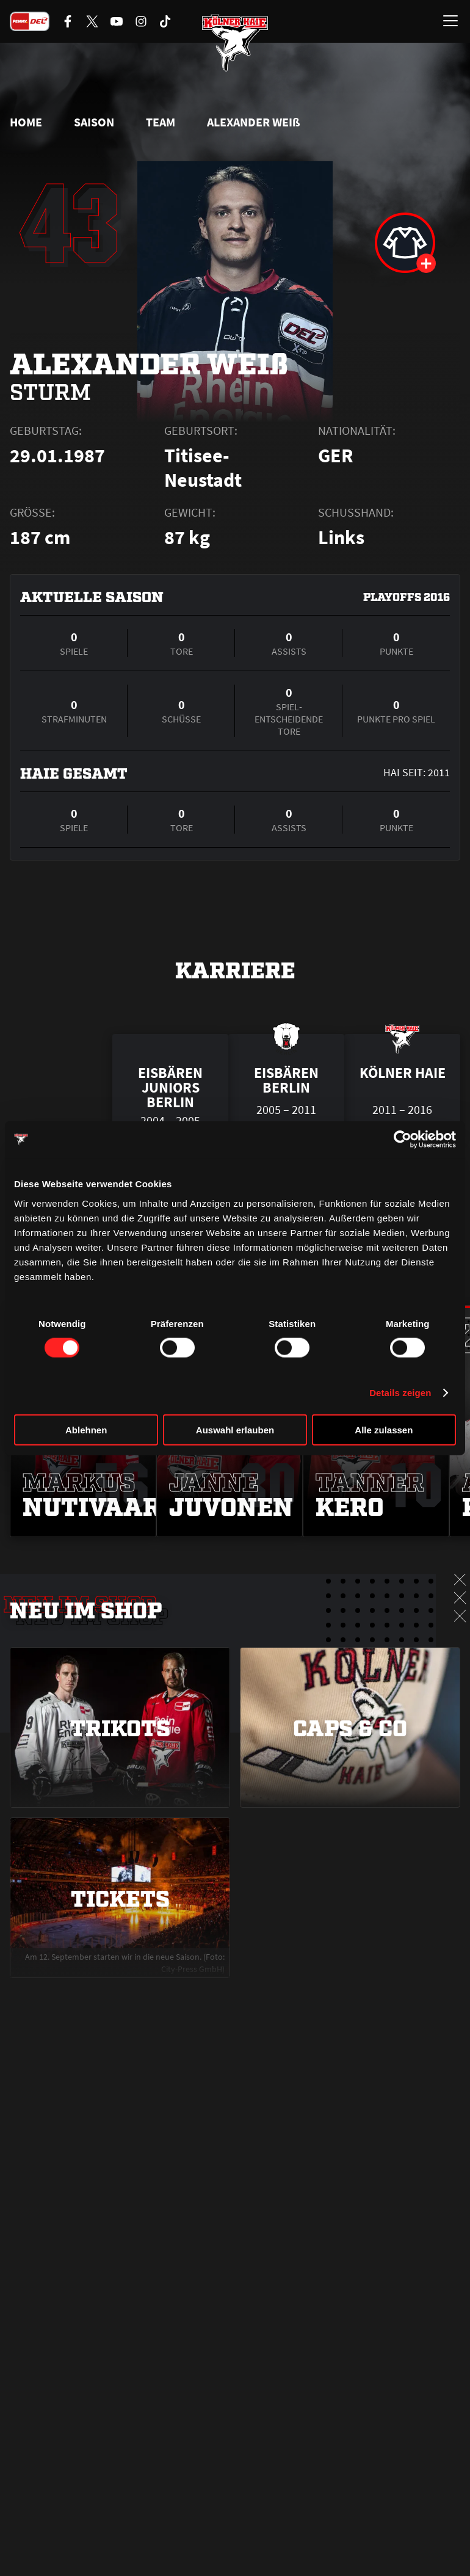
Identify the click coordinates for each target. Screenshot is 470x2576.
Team (160, 122)
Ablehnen (86, 1429)
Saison (94, 122)
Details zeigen (400, 1393)
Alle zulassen (384, 1429)
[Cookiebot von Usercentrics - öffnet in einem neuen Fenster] (402, 1139)
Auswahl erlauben (235, 1429)
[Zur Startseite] (235, 43)
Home (26, 122)
